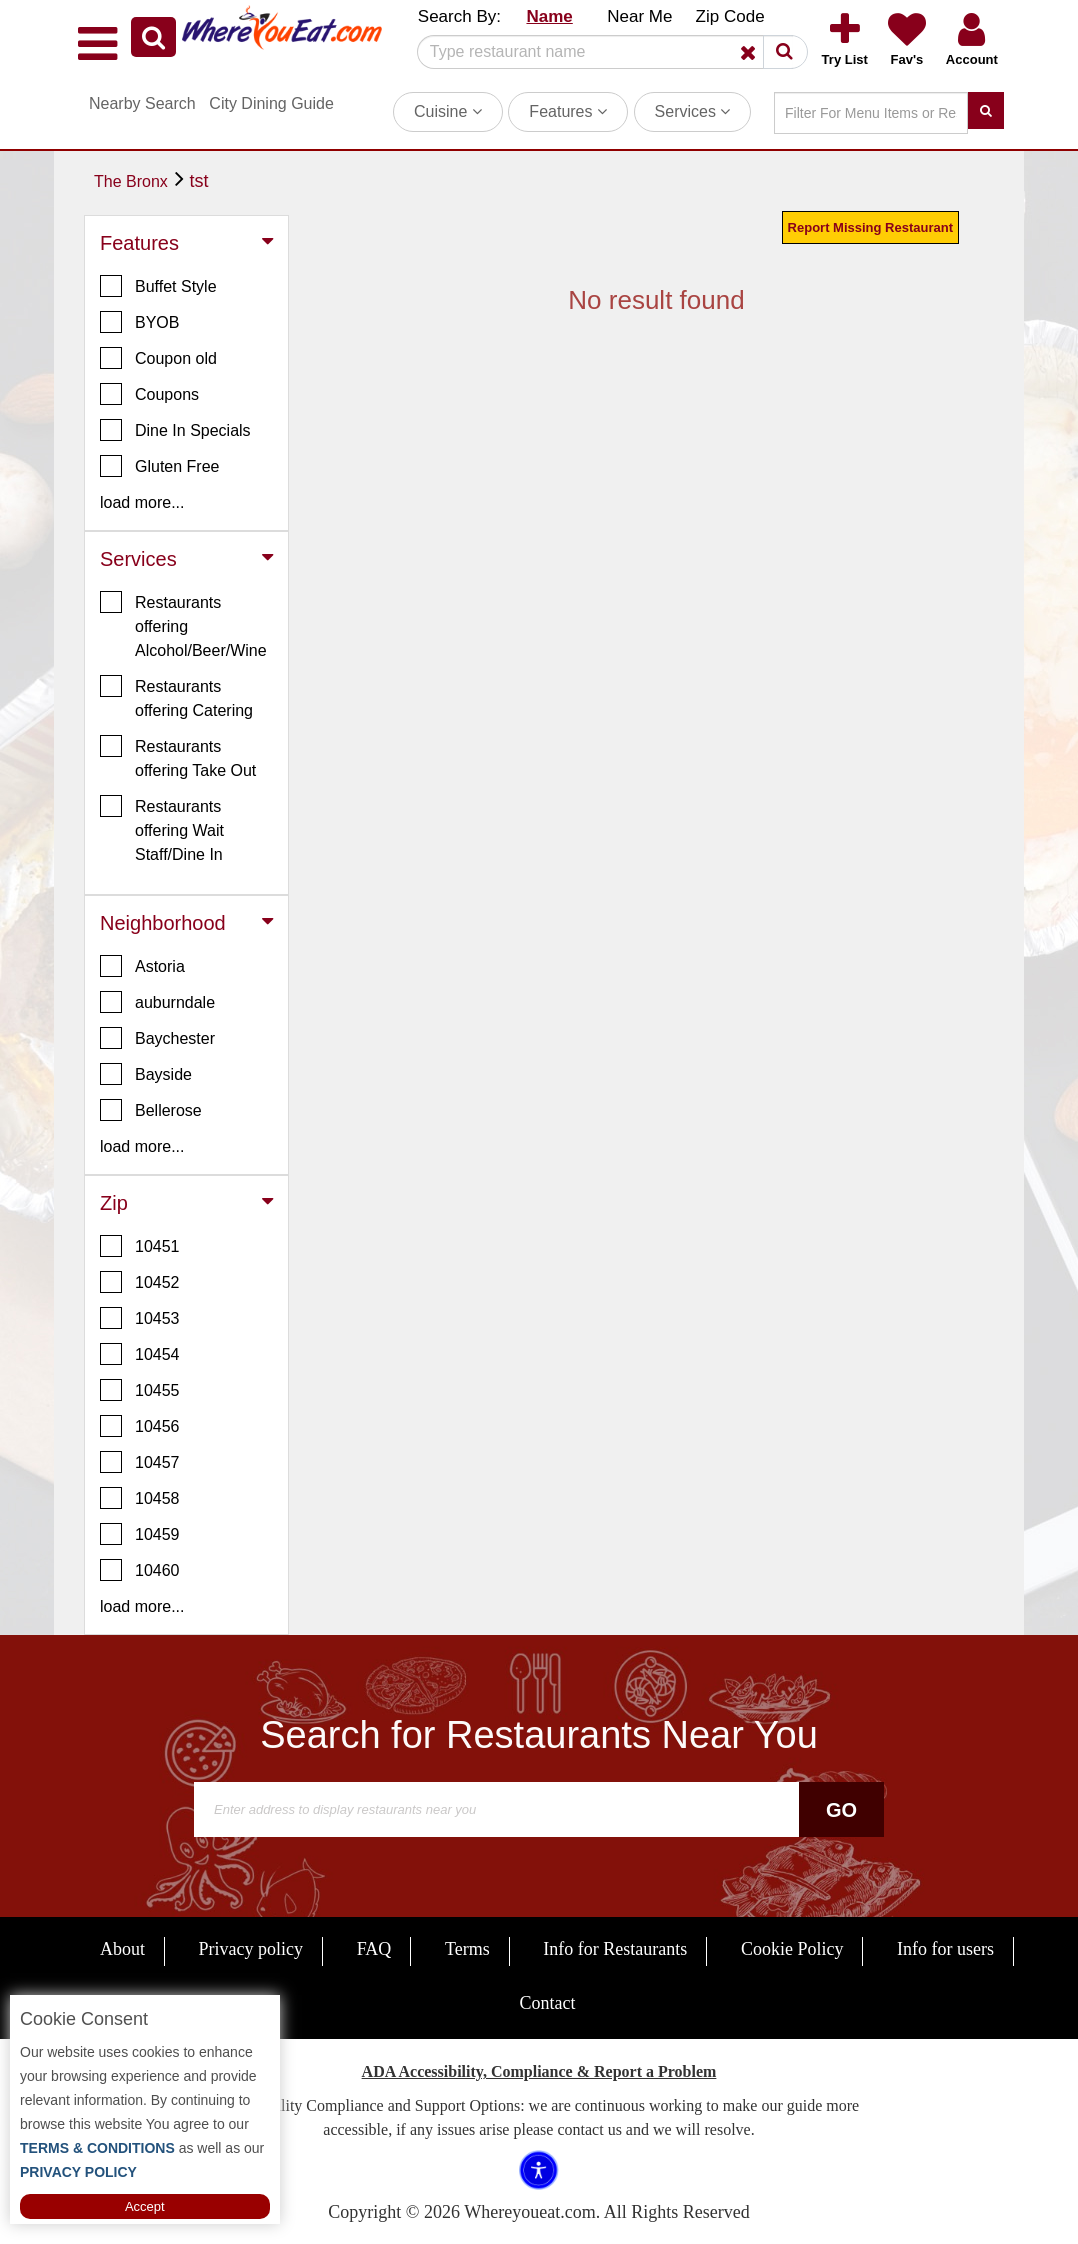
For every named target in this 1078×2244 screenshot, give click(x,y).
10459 (140, 1534)
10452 (140, 1282)
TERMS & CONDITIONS (97, 2148)
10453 (140, 1318)
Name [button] (549, 16)
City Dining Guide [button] (271, 103)
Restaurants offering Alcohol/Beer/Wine (183, 625)
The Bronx (131, 181)
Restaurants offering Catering (176, 697)
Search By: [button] (459, 16)
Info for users (945, 1949)
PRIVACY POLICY (78, 2172)
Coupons (149, 394)
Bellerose (151, 1110)
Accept (145, 2206)
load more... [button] (142, 502)
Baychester (157, 1038)
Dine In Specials (175, 430)
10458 (140, 1498)
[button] (153, 37)
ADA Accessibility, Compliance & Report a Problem (539, 2071)
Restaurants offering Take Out (178, 757)
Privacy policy (251, 1949)
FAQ (374, 1949)
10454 (140, 1354)
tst (198, 181)
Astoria (142, 966)
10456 (140, 1426)
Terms (467, 1949)
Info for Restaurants (615, 1949)
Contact (548, 2003)
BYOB (139, 322)
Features (568, 111)
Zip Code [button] (730, 16)
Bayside (146, 1074)
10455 (140, 1390)
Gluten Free (159, 466)
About (122, 1949)
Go (841, 1810)
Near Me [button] (639, 16)
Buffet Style (158, 286)
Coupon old (158, 358)
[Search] (605, 52)
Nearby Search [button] (142, 103)
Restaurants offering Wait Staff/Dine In (162, 829)
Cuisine (448, 111)
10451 (140, 1246)
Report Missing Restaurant (870, 227)
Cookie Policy (792, 1949)
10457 (140, 1462)
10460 (140, 1570)
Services (693, 111)
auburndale (157, 1002)
